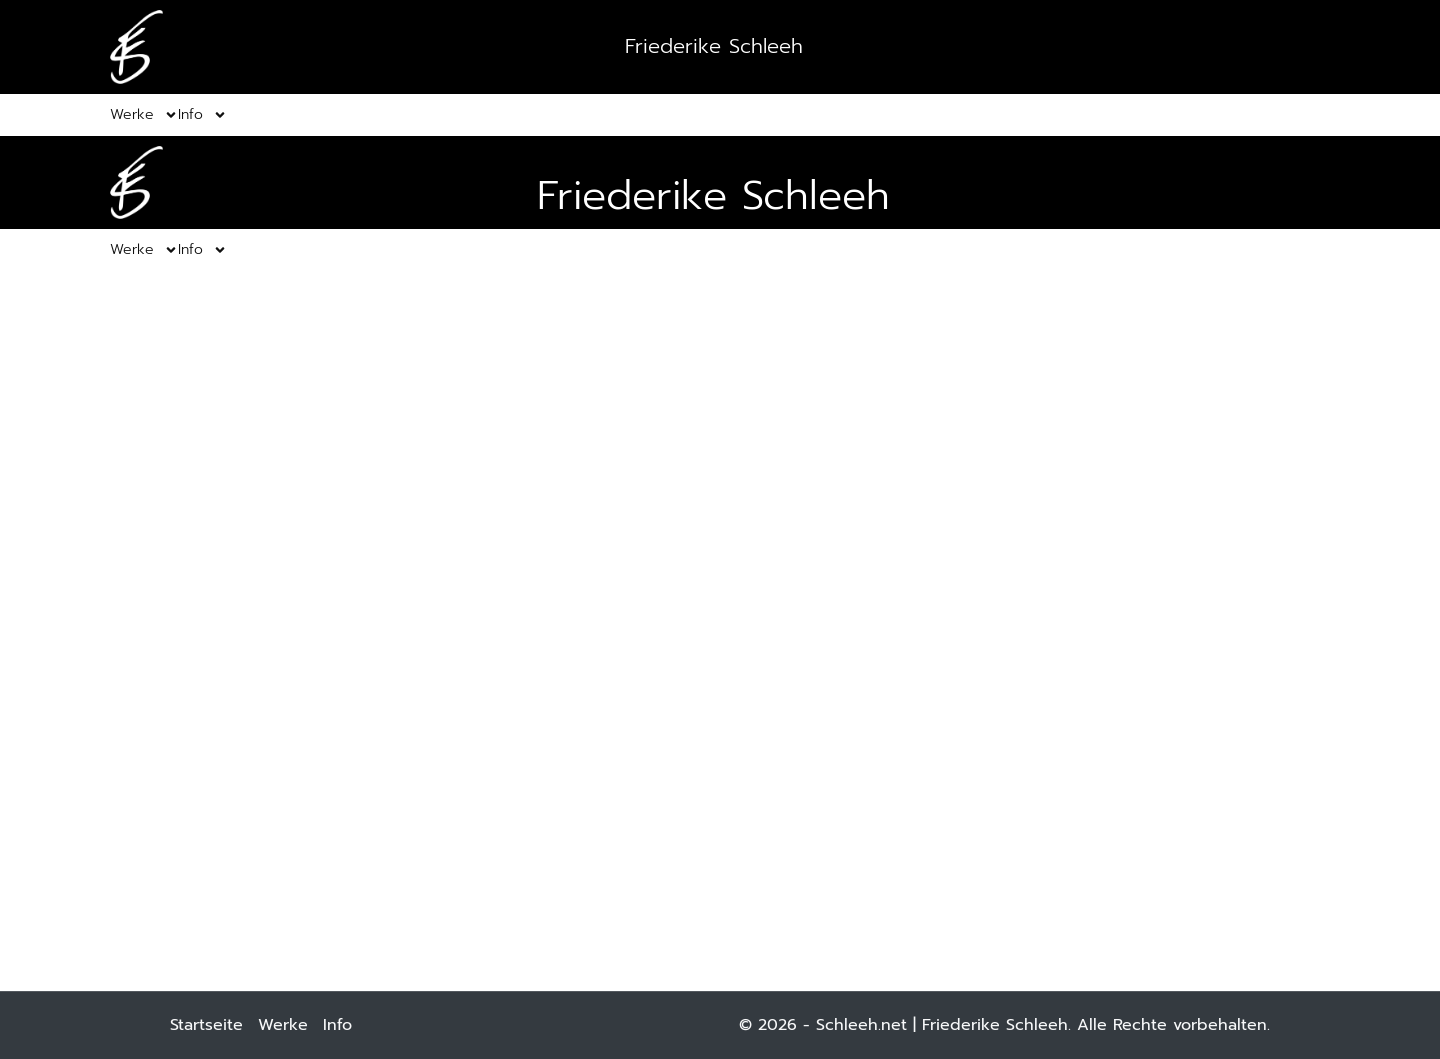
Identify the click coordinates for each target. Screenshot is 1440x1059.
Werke (283, 1025)
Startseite (206, 1025)
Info (337, 1025)
